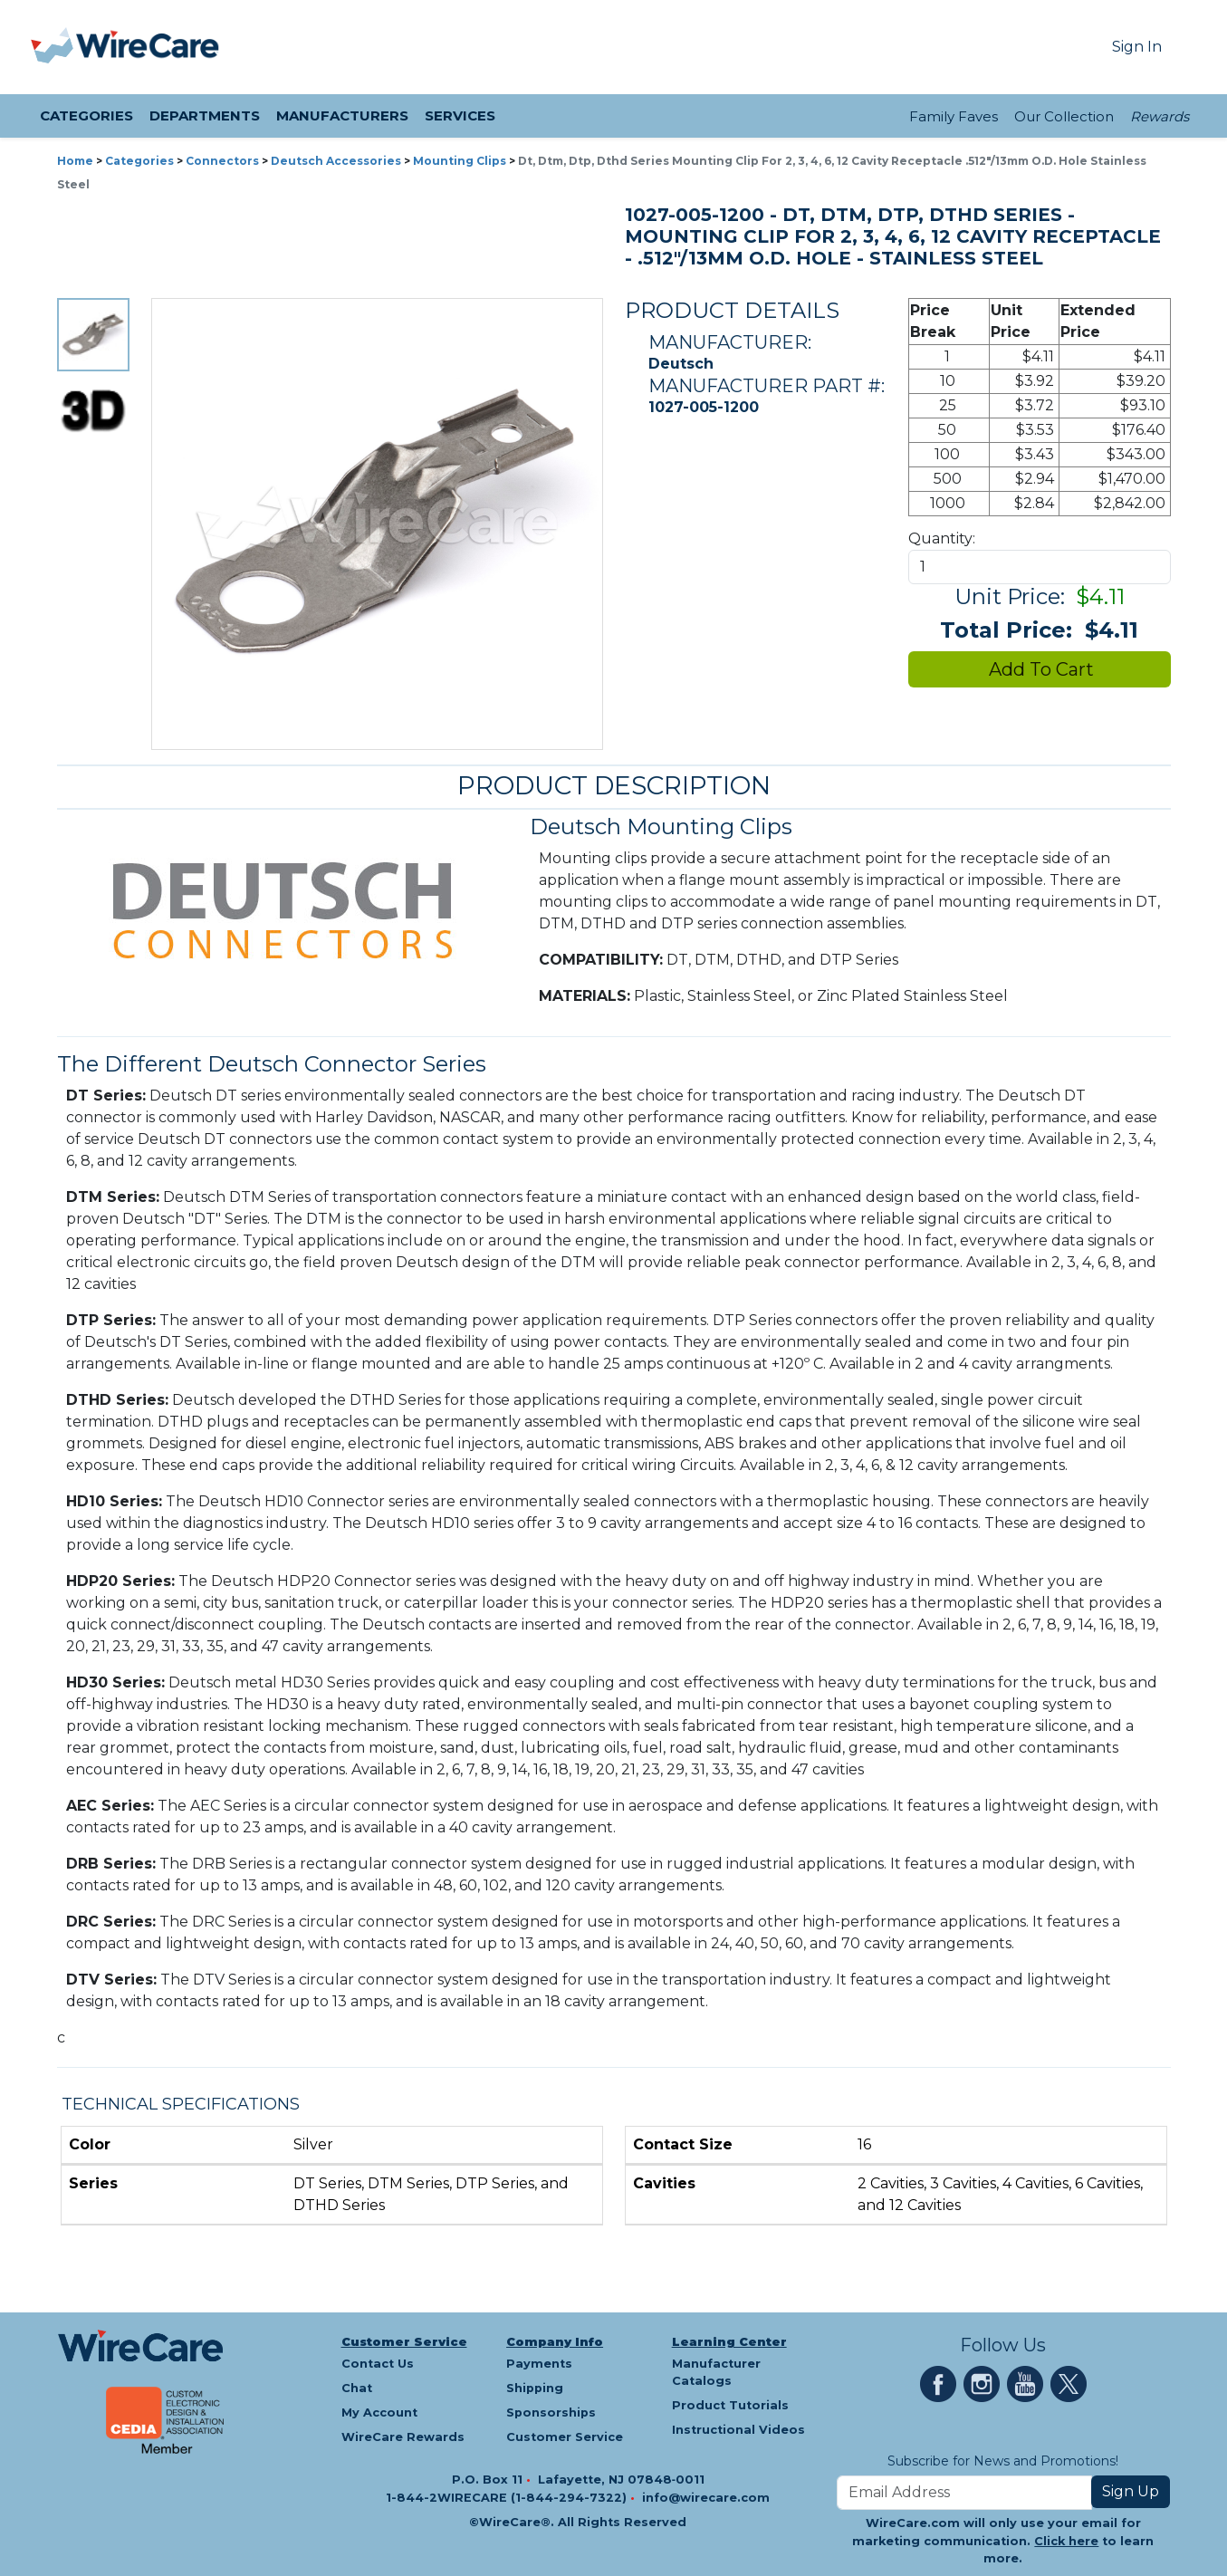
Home (75, 161)
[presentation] (53, 47)
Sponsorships (551, 2412)
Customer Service (404, 2342)
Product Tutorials (730, 2405)
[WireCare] (148, 47)
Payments (539, 2363)
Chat (356, 2388)
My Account (379, 2412)
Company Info (554, 2342)
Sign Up (1130, 2491)
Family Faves (953, 116)
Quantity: (941, 538)
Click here (1066, 2541)
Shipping (534, 2388)
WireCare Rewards (403, 2437)
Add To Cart (1039, 669)
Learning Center (729, 2342)
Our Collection (1064, 116)
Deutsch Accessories (336, 161)
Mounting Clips (459, 161)
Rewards (1159, 116)
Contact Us (377, 2363)
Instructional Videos (738, 2430)
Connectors (222, 161)
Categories (139, 161)
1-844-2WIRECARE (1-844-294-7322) (508, 2497)
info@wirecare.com (706, 2497)
